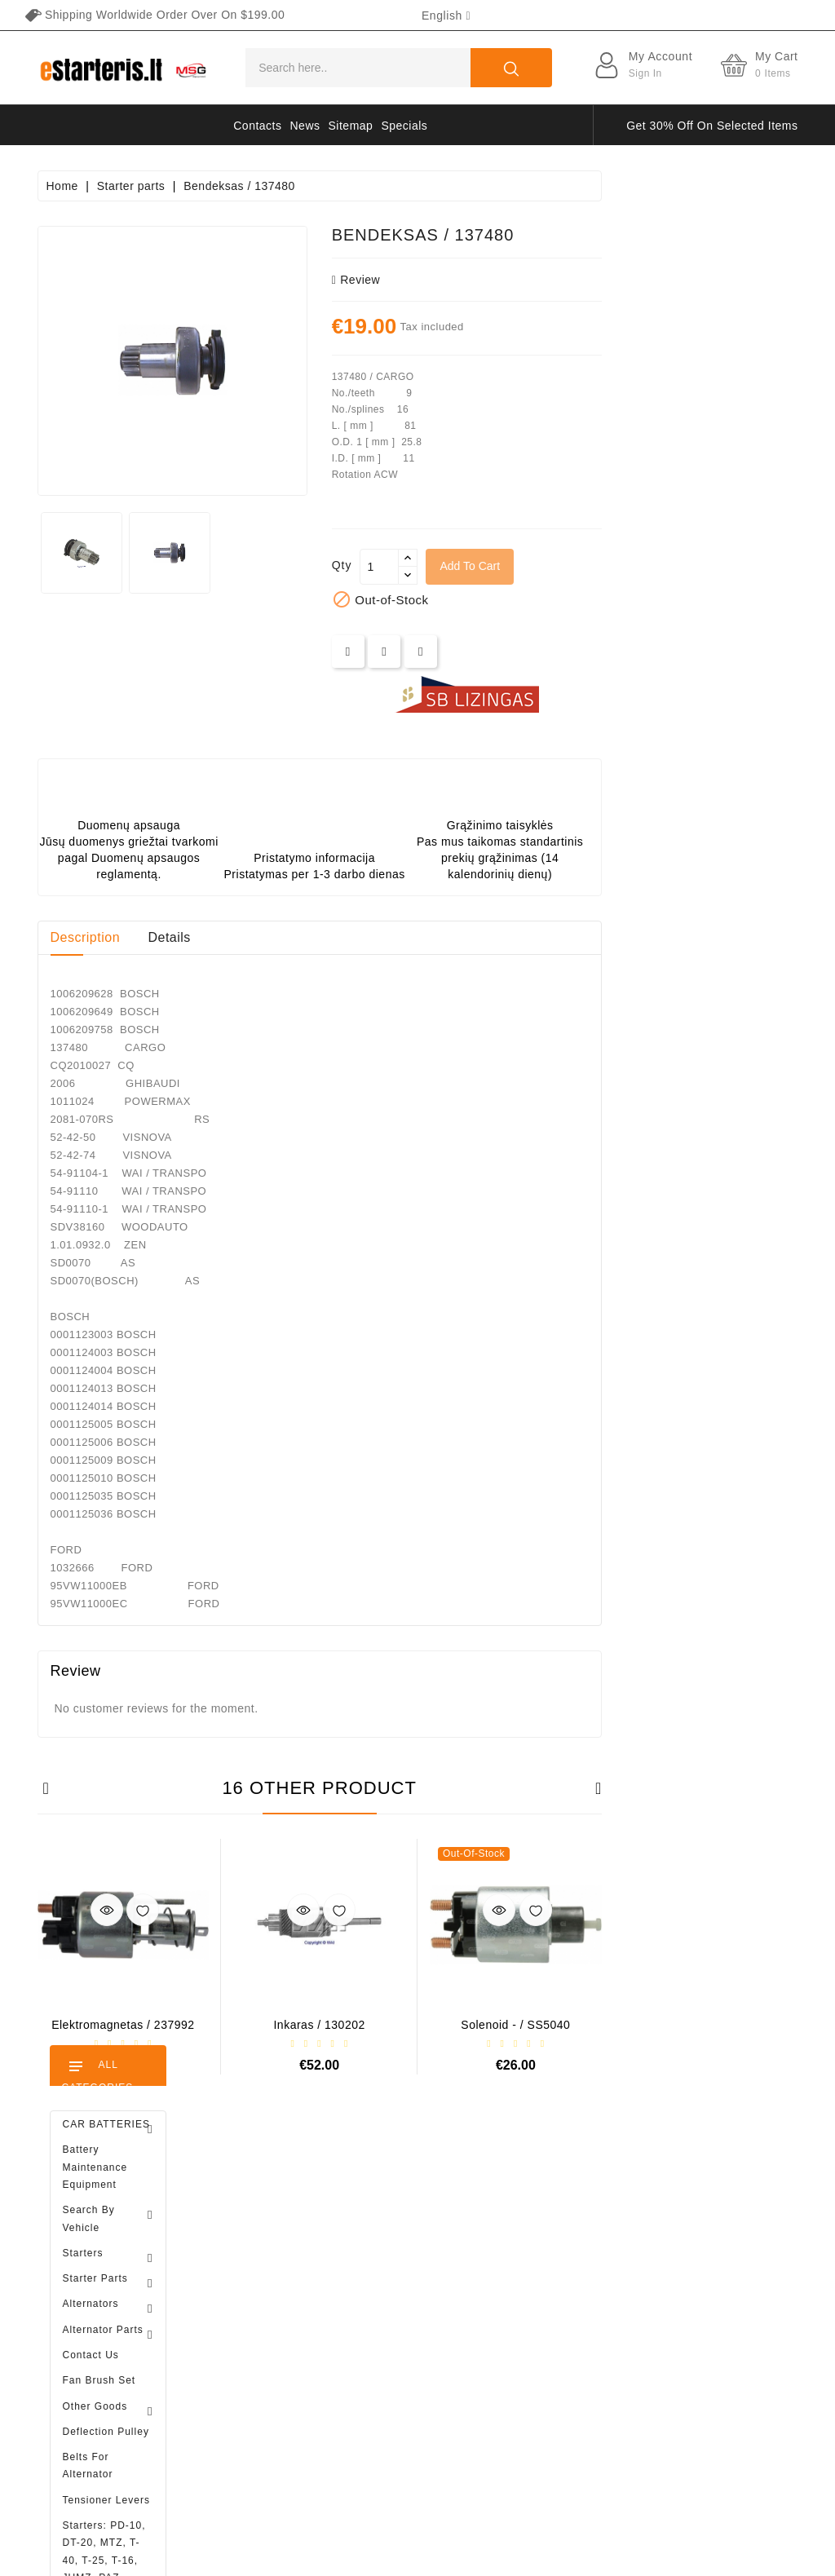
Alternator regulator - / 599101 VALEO (123, 1449)
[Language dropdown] (446, 15)
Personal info (269, 2209)
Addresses (262, 2351)
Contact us (526, 2408)
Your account (285, 2175)
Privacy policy (535, 2237)
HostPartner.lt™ (240, 2555)
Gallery (517, 2351)
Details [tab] (365, 937)
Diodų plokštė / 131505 (150, 1125)
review (552, 279)
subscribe (713, 2342)
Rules (512, 2266)
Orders (252, 2294)
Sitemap (351, 125)
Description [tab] (281, 937)
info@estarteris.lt (110, 2288)
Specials (404, 125)
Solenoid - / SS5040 (712, 2024)
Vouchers (258, 2380)
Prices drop (395, 2209)
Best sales (393, 2266)
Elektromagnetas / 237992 (319, 2024)
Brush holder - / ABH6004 (152, 957)
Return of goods (541, 2380)
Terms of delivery (543, 2209)
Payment (521, 2323)
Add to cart (666, 565)
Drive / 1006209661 (143, 1041)
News (305, 125)
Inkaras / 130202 (515, 2024)
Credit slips (263, 2323)
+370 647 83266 (108, 2251)
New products (402, 2237)
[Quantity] (575, 567)
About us (521, 2294)
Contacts (257, 125)
